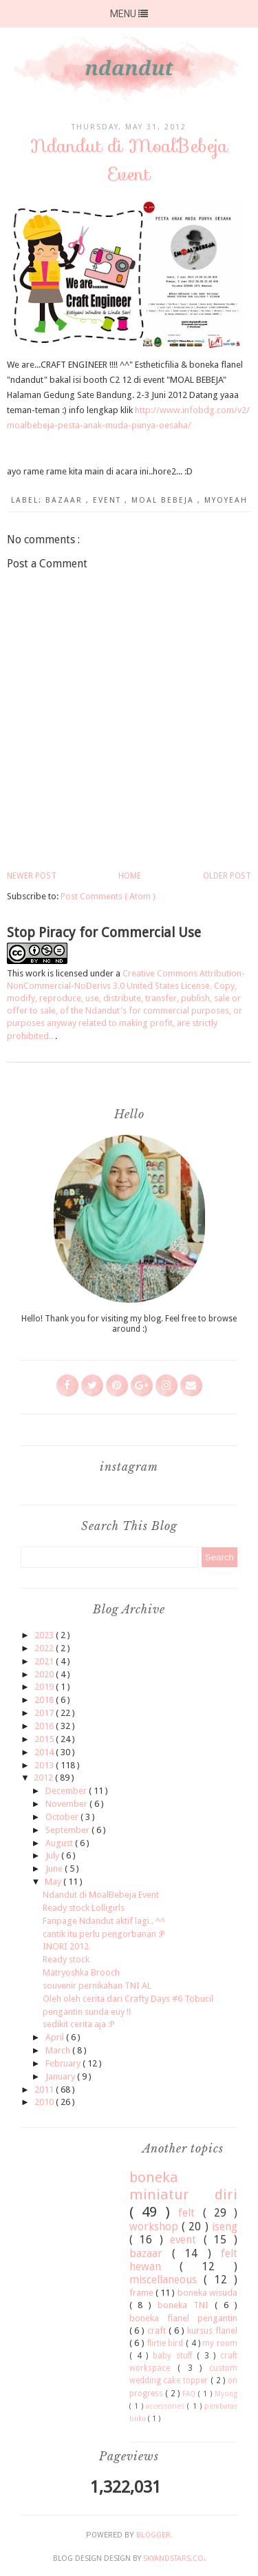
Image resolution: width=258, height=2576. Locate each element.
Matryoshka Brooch (81, 1972)
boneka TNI (186, 2305)
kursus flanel (212, 2330)
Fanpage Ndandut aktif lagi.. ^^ (104, 1921)
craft (158, 2330)
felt (190, 2212)
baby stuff (175, 2355)
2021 (45, 1661)
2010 (45, 2102)
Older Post (227, 876)
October (62, 1817)
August (60, 1843)
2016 (45, 1726)
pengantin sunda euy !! (87, 2012)
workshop (155, 2226)
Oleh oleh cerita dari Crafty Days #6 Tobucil (128, 1998)
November (67, 1804)
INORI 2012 (66, 1946)
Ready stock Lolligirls (84, 1908)
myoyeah (226, 500)
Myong (226, 2393)
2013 (45, 1765)
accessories (166, 2406)
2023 (45, 1635)
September (68, 1830)
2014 (45, 1752)
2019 (45, 1687)
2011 (45, 2089)
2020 (45, 1674)
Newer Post (31, 876)
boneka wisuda (207, 2292)
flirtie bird (166, 2343)
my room (219, 2343)
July (53, 1855)
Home (129, 876)
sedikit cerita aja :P (79, 2024)
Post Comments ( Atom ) (108, 896)
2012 (44, 1777)
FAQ (190, 2393)
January (61, 2076)
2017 (45, 1713)
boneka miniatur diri (183, 2186)
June (55, 1868)
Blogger (153, 2535)
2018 (45, 1700)
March (58, 2050)
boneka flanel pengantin (183, 2318)
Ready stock (66, 1959)
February (64, 2063)
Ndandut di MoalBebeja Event (101, 1894)
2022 (45, 1648)
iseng (224, 2226)
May (54, 1881)
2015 (45, 1739)
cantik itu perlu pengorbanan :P (104, 1934)
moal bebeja (164, 500)
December (67, 1791)
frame (142, 2292)
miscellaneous (166, 2279)
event (109, 500)
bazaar (65, 500)
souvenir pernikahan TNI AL (97, 1985)
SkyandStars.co (173, 2558)
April (55, 2037)
